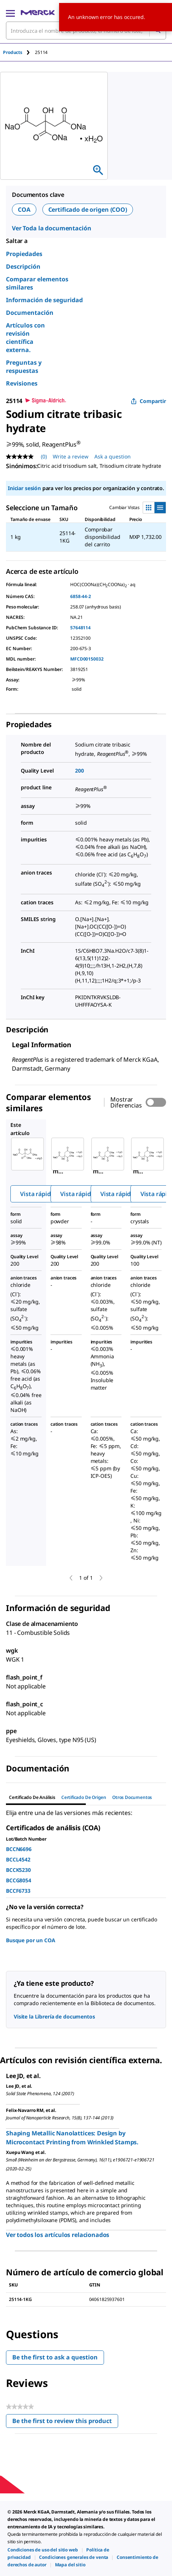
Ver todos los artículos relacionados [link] (57, 2235)
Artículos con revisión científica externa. (25, 337)
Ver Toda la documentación (51, 228)
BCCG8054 (18, 1880)
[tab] (19, 52)
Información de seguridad (44, 300)
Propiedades (24, 254)
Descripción (23, 266)
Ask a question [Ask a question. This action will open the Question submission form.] (112, 456)
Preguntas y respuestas (24, 366)
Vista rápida (37, 1194)
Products (12, 52)
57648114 (80, 627)
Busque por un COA (30, 1940)
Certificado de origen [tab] (83, 1797)
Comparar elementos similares (37, 283)
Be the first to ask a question (55, 2357)
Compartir (148, 401)
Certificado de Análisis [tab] (32, 1797)
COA (24, 209)
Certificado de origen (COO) (87, 209)
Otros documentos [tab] (132, 1797)
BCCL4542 (18, 1859)
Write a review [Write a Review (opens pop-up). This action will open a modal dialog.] (70, 456)
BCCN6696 (19, 1849)
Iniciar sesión (24, 488)
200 (79, 770)
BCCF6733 (18, 1890)
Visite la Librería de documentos (54, 2016)
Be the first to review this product (65, 2422)
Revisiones (22, 383)
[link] (42, 2550)
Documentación (29, 313)
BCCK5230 (18, 1869)
